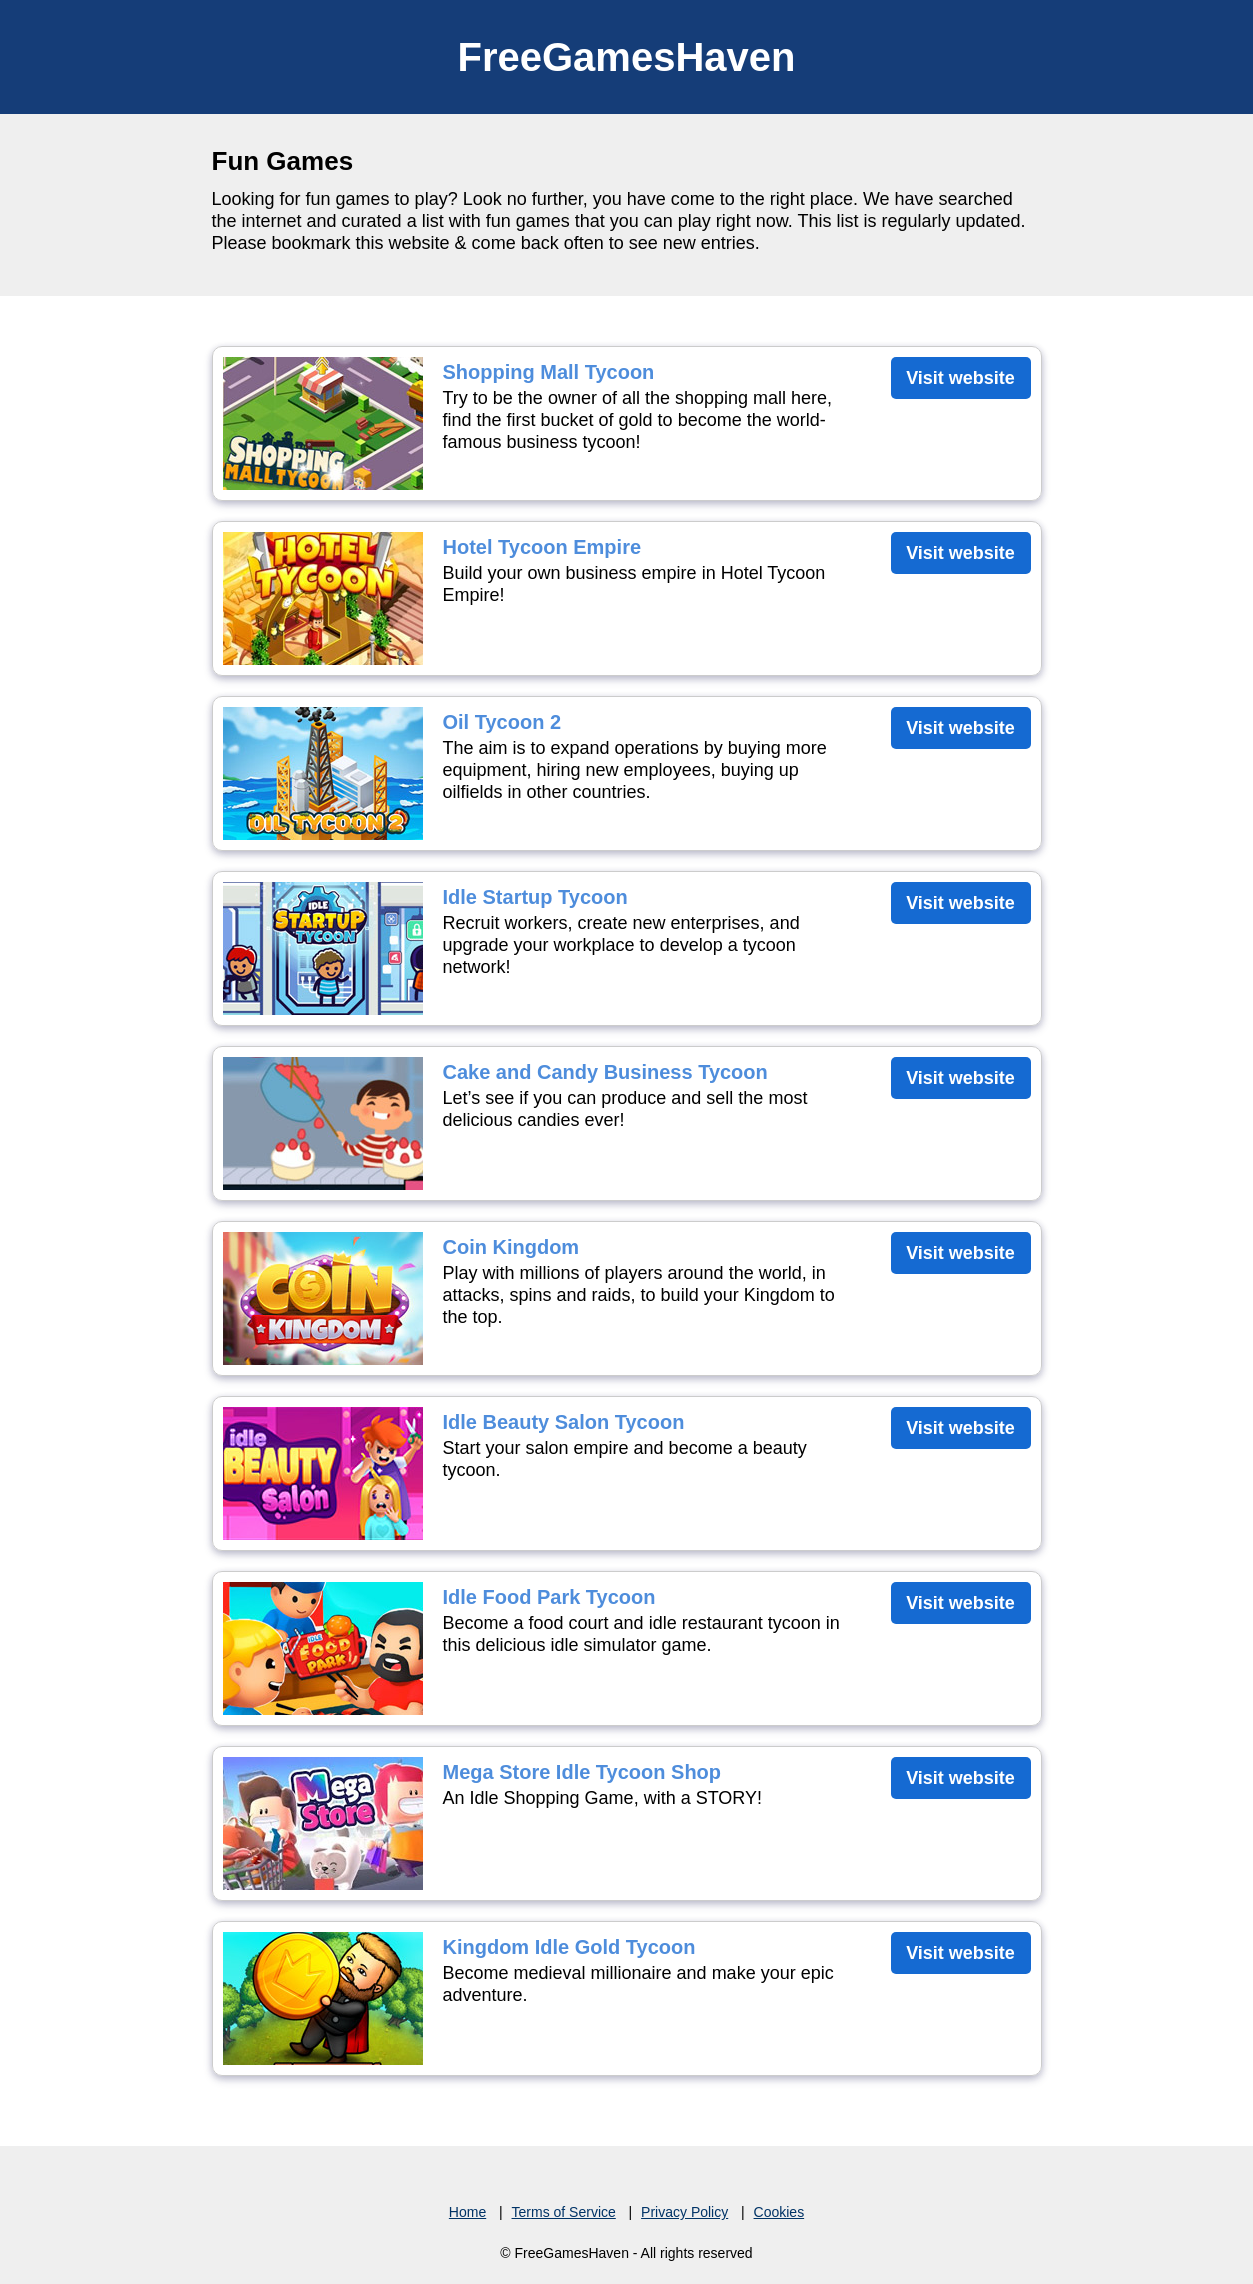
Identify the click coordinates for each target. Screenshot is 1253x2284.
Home (467, 2212)
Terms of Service (564, 2212)
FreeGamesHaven (627, 57)
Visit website (960, 378)
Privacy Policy (684, 2212)
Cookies (779, 2212)
